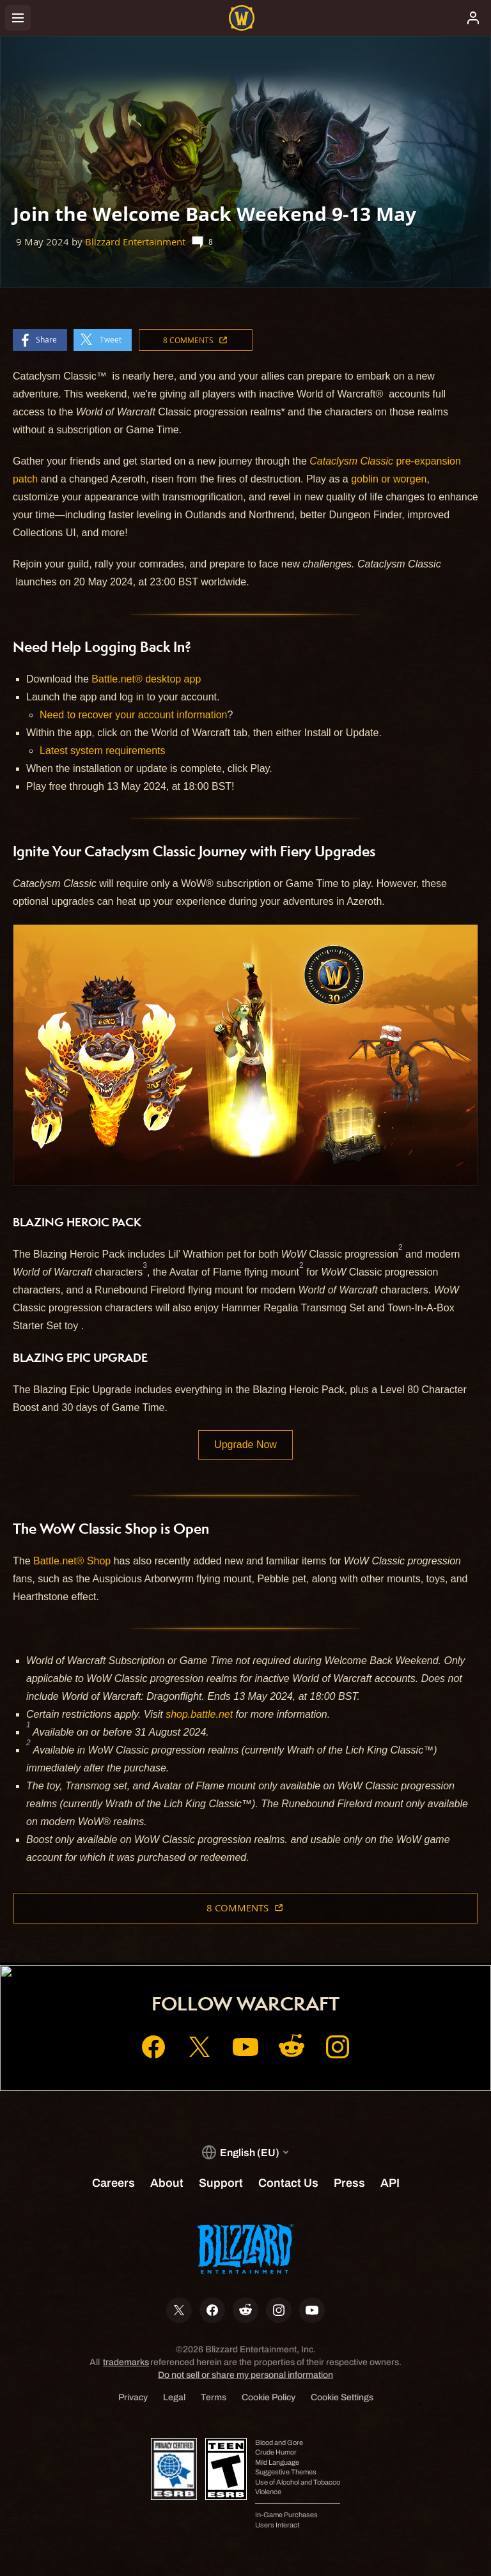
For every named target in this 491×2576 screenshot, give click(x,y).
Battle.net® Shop (72, 1560)
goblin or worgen (388, 479)
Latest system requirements (103, 750)
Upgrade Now (245, 1444)
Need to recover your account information (133, 714)
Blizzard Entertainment (135, 242)
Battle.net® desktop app (146, 679)
